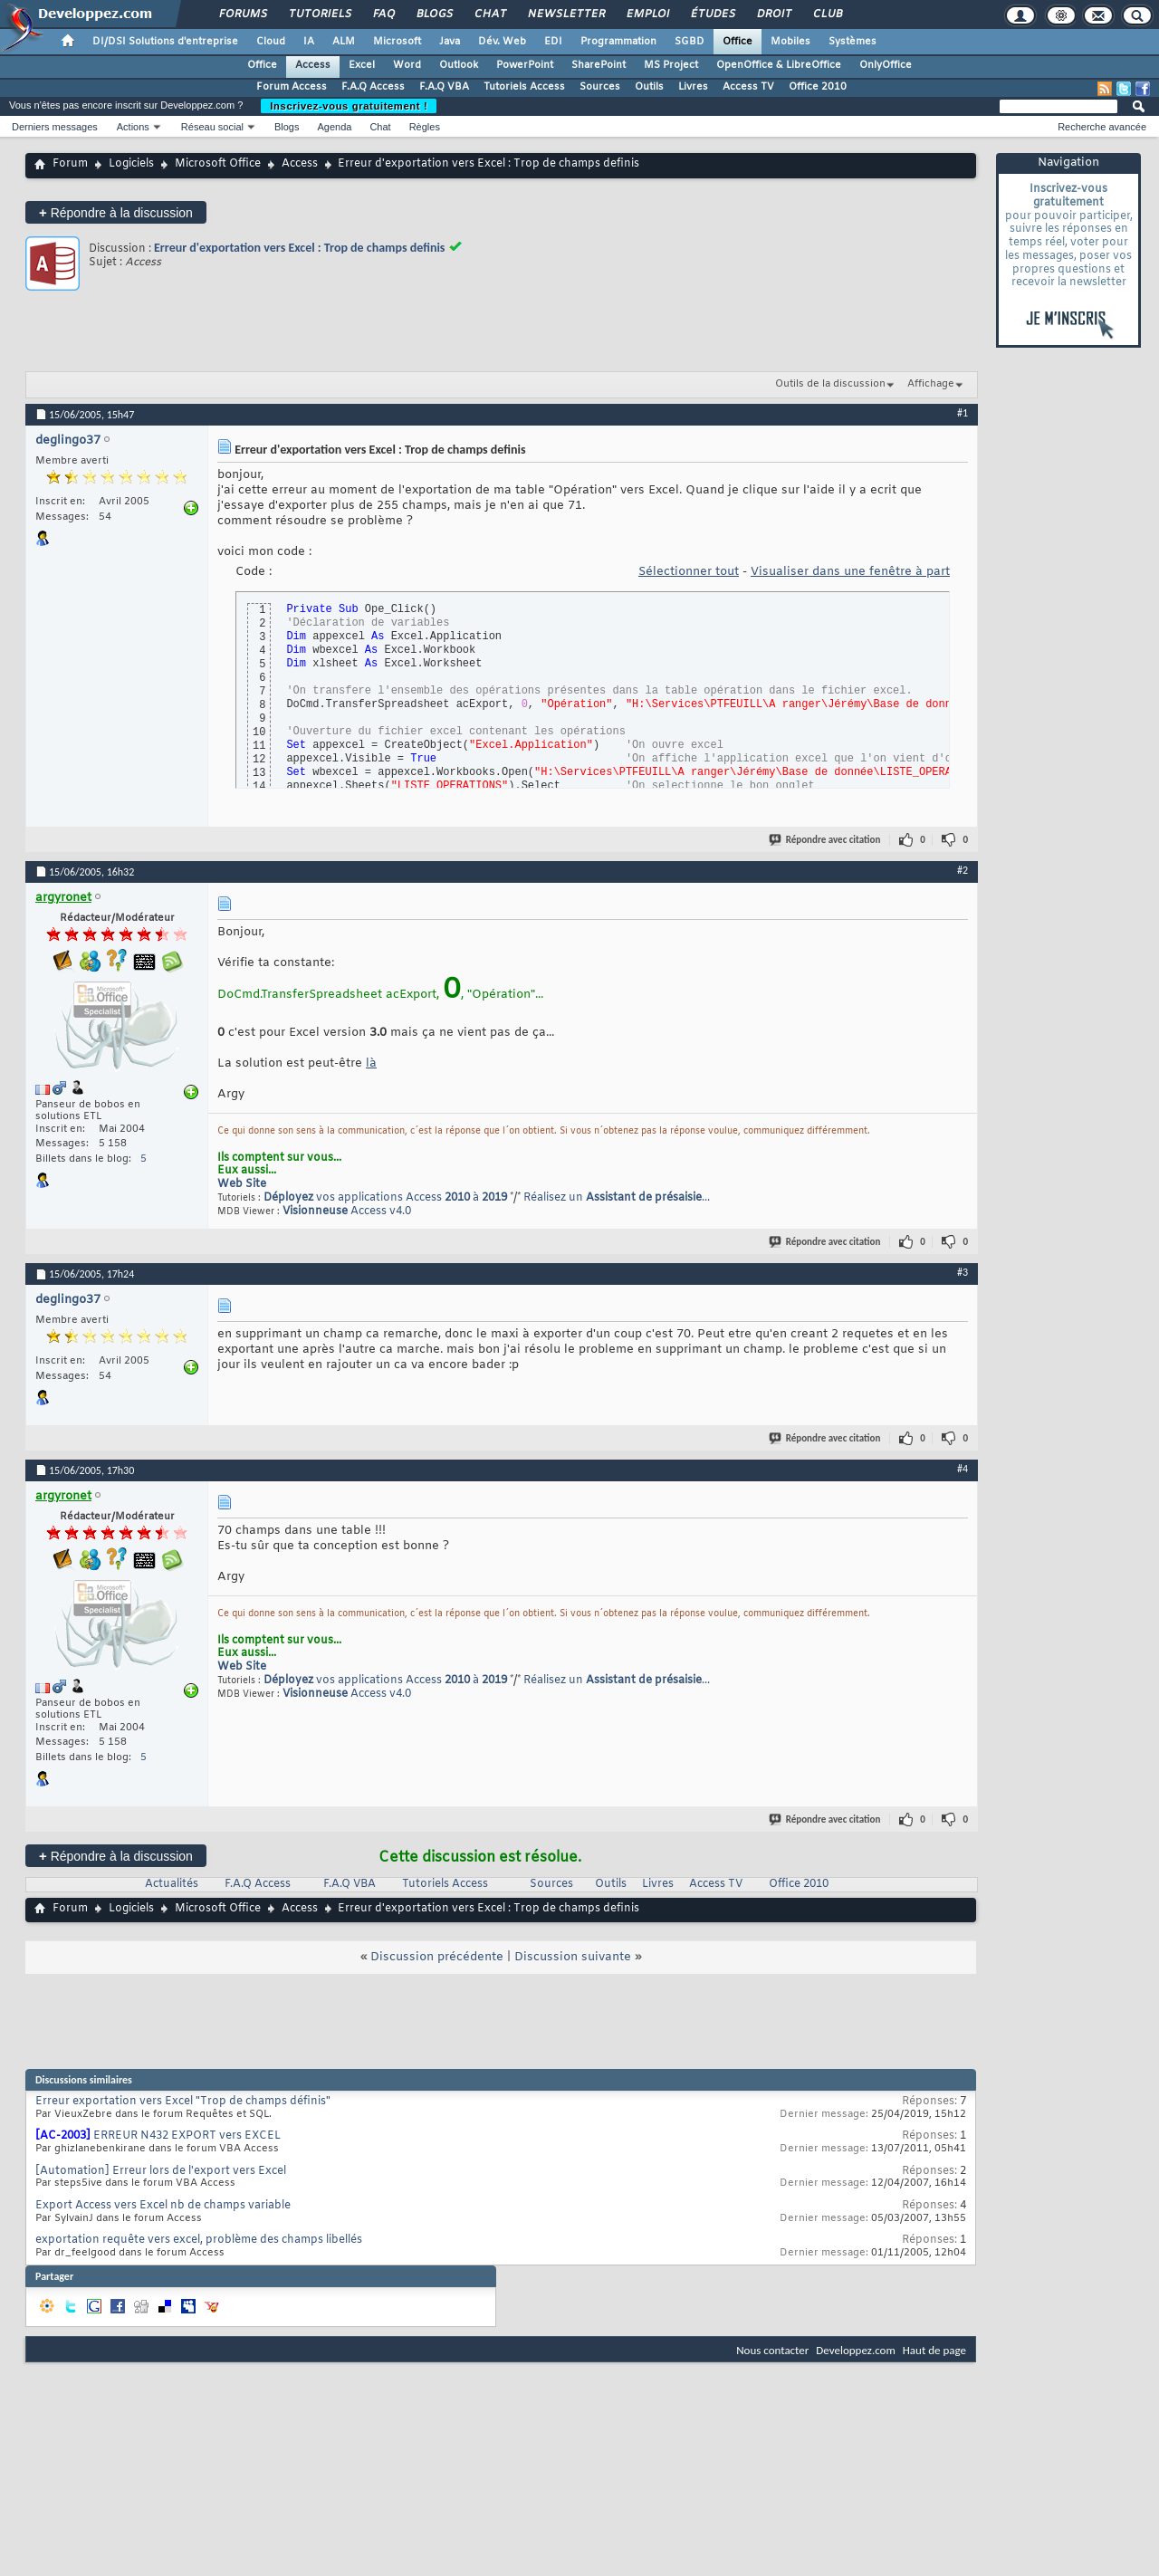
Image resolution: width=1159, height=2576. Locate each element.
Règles (424, 126)
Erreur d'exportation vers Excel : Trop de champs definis (299, 247)
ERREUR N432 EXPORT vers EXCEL (187, 2136)
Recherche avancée (1102, 126)
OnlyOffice (885, 65)
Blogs (434, 14)
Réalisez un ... (616, 1198)
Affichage (930, 384)
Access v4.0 (347, 1211)
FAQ (383, 14)
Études (712, 14)
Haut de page (934, 2350)
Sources (600, 87)
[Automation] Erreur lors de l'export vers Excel (160, 2171)
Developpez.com (856, 2350)
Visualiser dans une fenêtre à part (850, 571)
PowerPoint (524, 65)
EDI (553, 41)
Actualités (171, 1884)
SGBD (689, 41)
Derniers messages (55, 126)
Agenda (334, 126)
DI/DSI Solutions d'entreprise (165, 41)
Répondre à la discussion (116, 212)
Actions (133, 126)
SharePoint (598, 65)
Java (449, 41)
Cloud (270, 41)
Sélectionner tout (688, 571)
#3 (962, 1272)
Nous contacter (772, 2350)
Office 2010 (818, 87)
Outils (649, 87)
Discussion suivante (572, 1957)
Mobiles (790, 41)
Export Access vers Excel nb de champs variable (163, 2205)
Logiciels (131, 164)
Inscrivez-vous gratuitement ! (348, 106)
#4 (962, 1468)
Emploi (647, 14)
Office (737, 41)
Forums (242, 14)
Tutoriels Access (524, 87)
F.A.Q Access (373, 87)
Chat (489, 14)
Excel (362, 65)
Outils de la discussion (830, 384)
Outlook (458, 65)
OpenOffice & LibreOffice (778, 65)
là (371, 1063)
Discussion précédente (436, 1957)
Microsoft (397, 41)
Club (826, 14)
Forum (70, 164)
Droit (773, 14)
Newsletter (565, 14)
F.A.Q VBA (444, 87)
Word (407, 65)
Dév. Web (502, 41)
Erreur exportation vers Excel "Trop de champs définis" (182, 2101)
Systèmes (852, 41)
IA (308, 41)
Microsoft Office (218, 164)
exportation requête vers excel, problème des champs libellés (198, 2240)
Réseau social (212, 126)
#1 (962, 413)
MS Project (671, 65)
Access (312, 65)
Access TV (748, 87)
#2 (962, 870)
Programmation (618, 41)
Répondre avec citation (826, 840)
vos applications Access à (385, 1198)
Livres (693, 87)
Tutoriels (319, 14)
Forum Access (291, 87)
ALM (343, 41)
